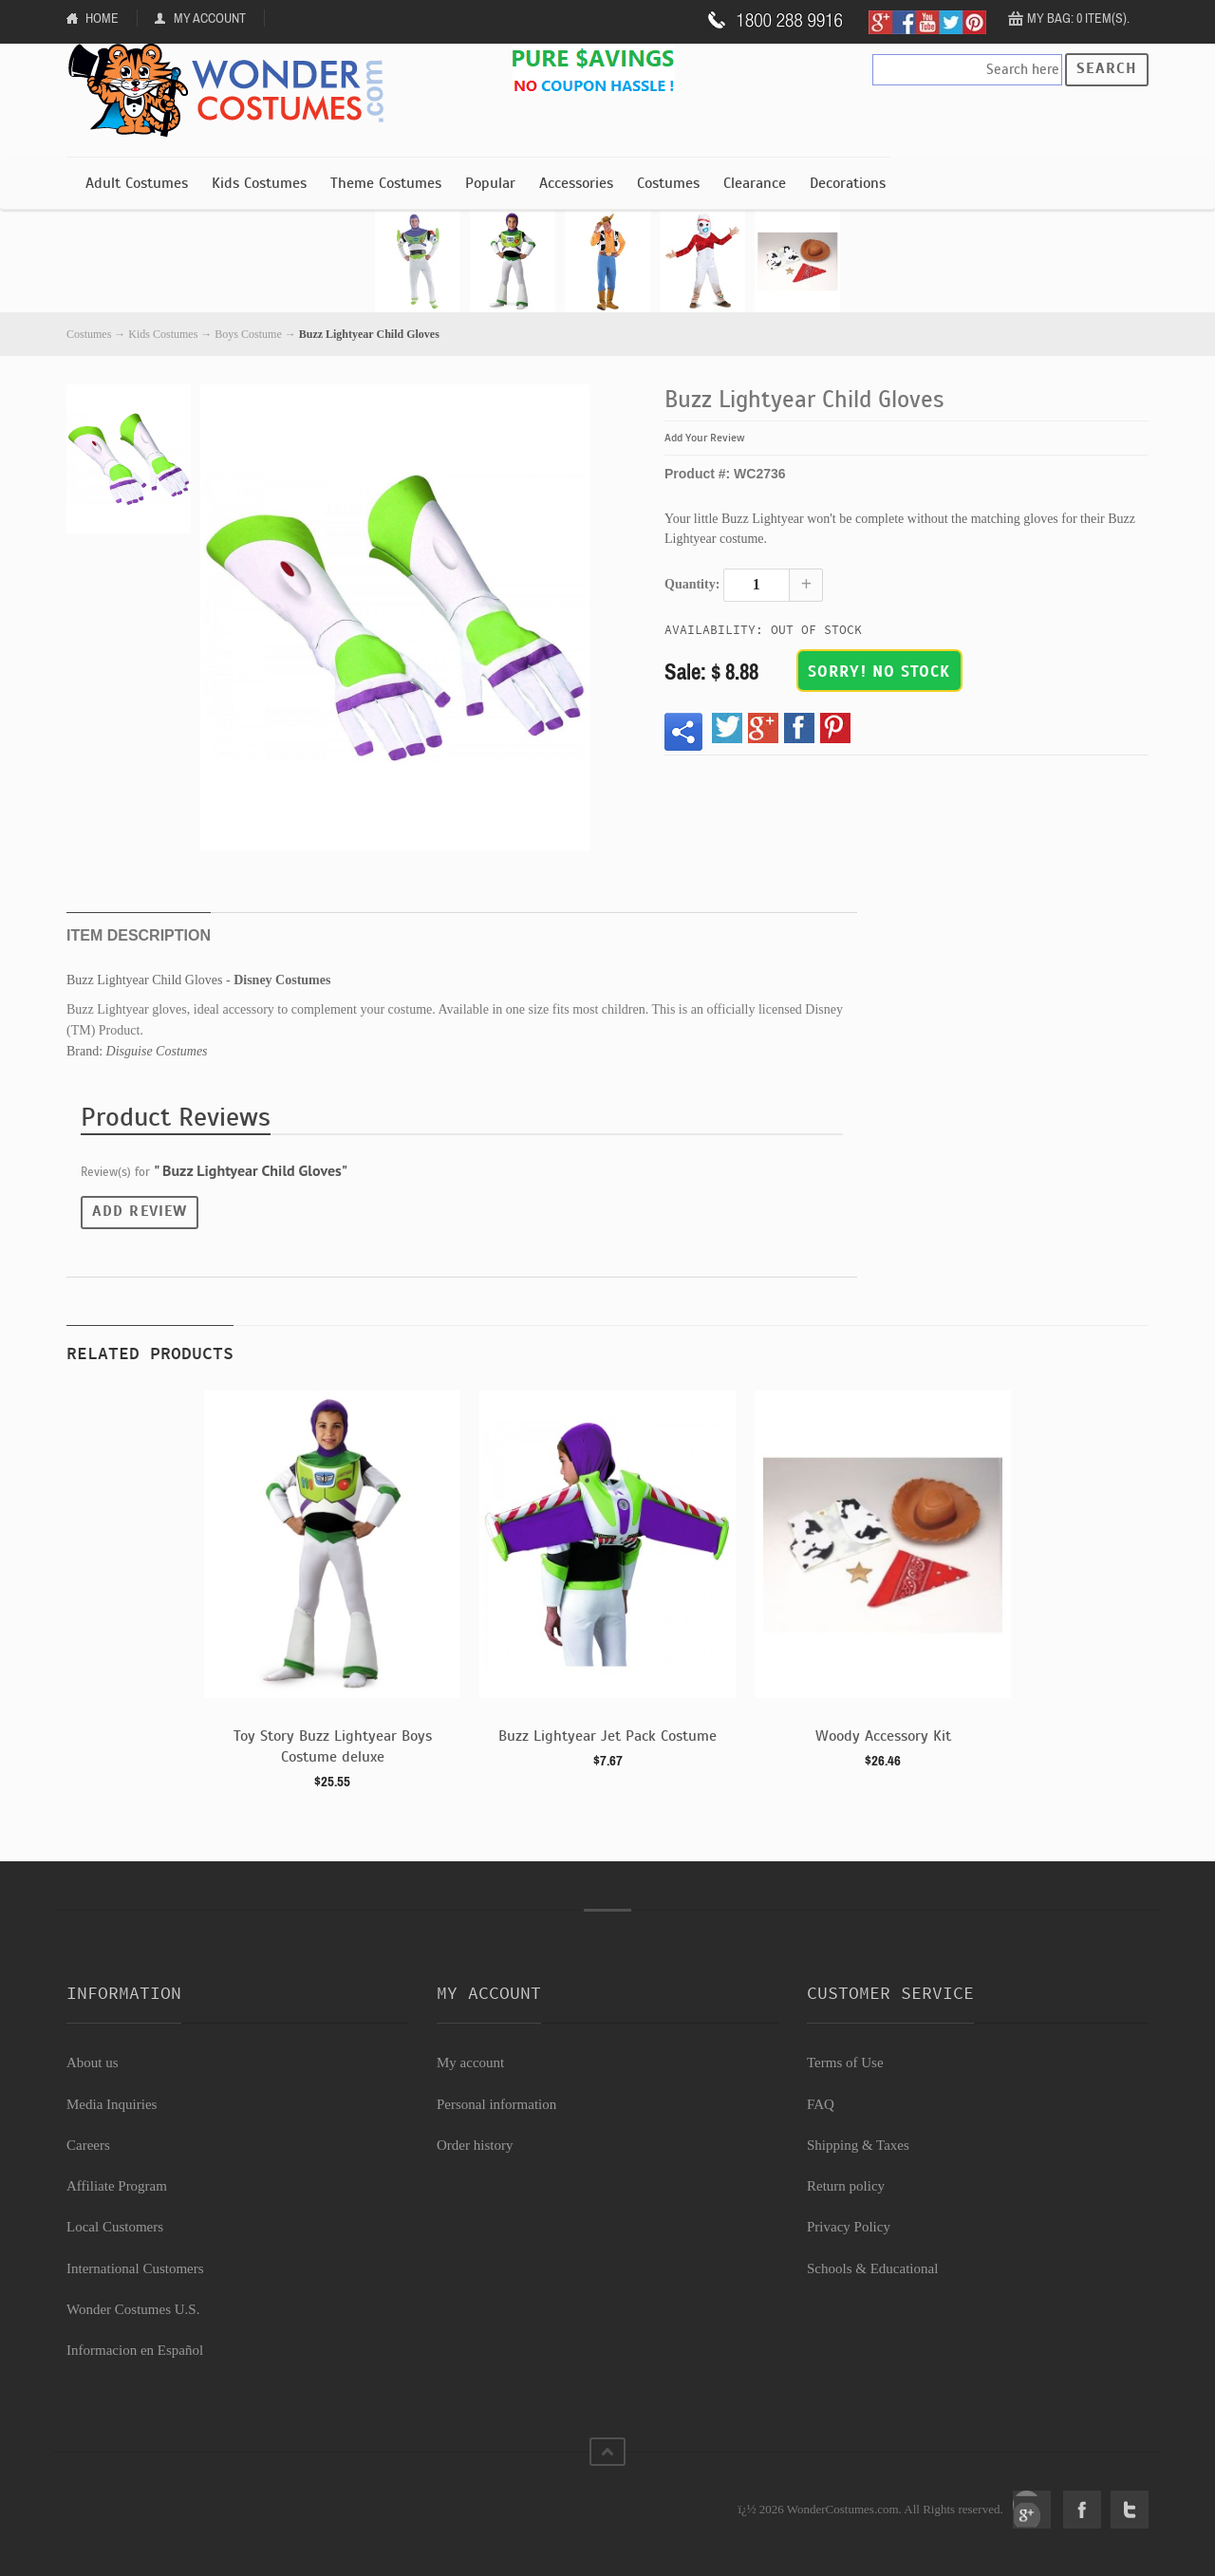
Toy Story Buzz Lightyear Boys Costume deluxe (333, 1746)
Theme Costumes (385, 183)
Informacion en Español (134, 2350)
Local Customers (114, 2226)
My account (470, 2062)
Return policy (846, 2185)
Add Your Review (704, 437)
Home (102, 18)
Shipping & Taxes (858, 2145)
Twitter (1130, 2510)
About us (92, 2062)
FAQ (820, 2104)
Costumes (668, 183)
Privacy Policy (848, 2226)
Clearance (754, 183)
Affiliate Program (116, 2185)
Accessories (576, 183)
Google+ (1032, 2510)
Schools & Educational (872, 2268)
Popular (490, 183)
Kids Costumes (259, 183)
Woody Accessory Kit (883, 1736)
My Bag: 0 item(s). (1078, 18)
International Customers (135, 2268)
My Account (210, 18)
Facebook (1082, 2510)
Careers (88, 2145)
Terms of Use (845, 2062)
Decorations (848, 183)
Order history (475, 2145)
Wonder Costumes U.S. (132, 2309)
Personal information (496, 2104)
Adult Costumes (136, 183)
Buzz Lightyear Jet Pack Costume (607, 1736)
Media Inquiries (111, 2104)
